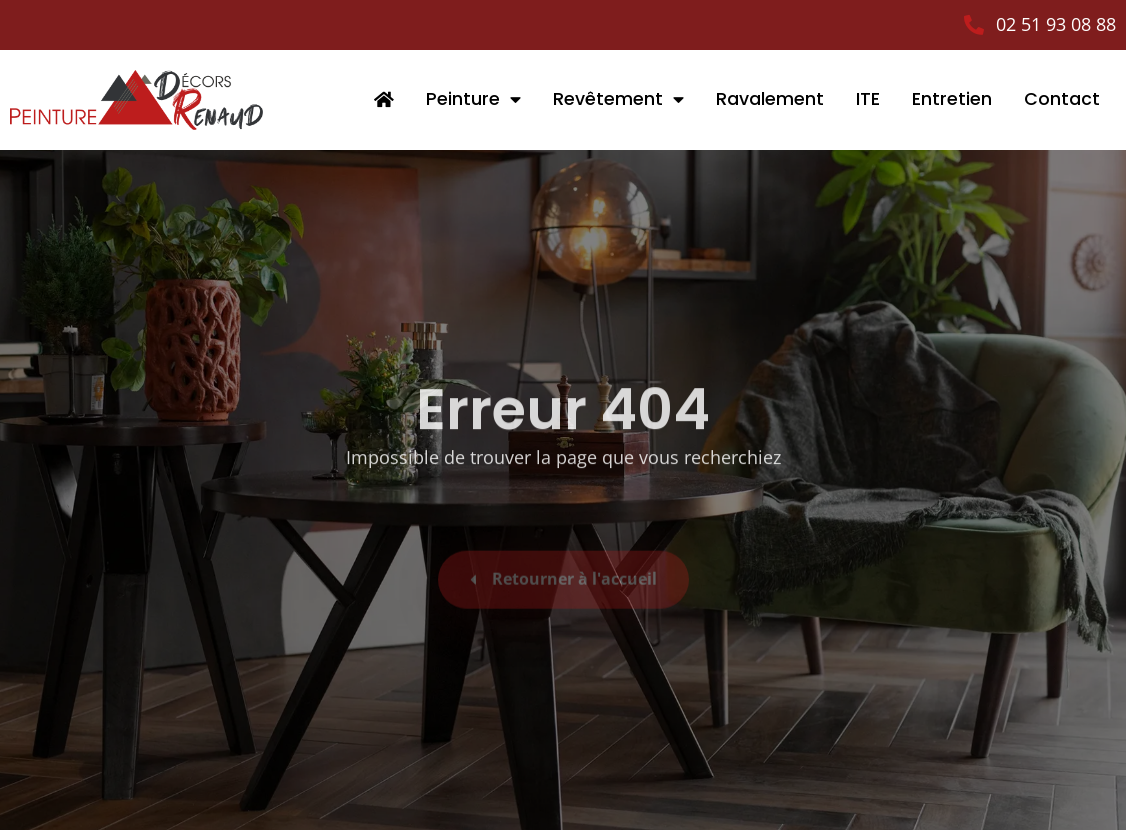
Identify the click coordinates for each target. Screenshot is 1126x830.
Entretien (952, 99)
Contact (1062, 99)
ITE (868, 99)
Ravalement (770, 99)
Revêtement (618, 100)
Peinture (473, 100)
